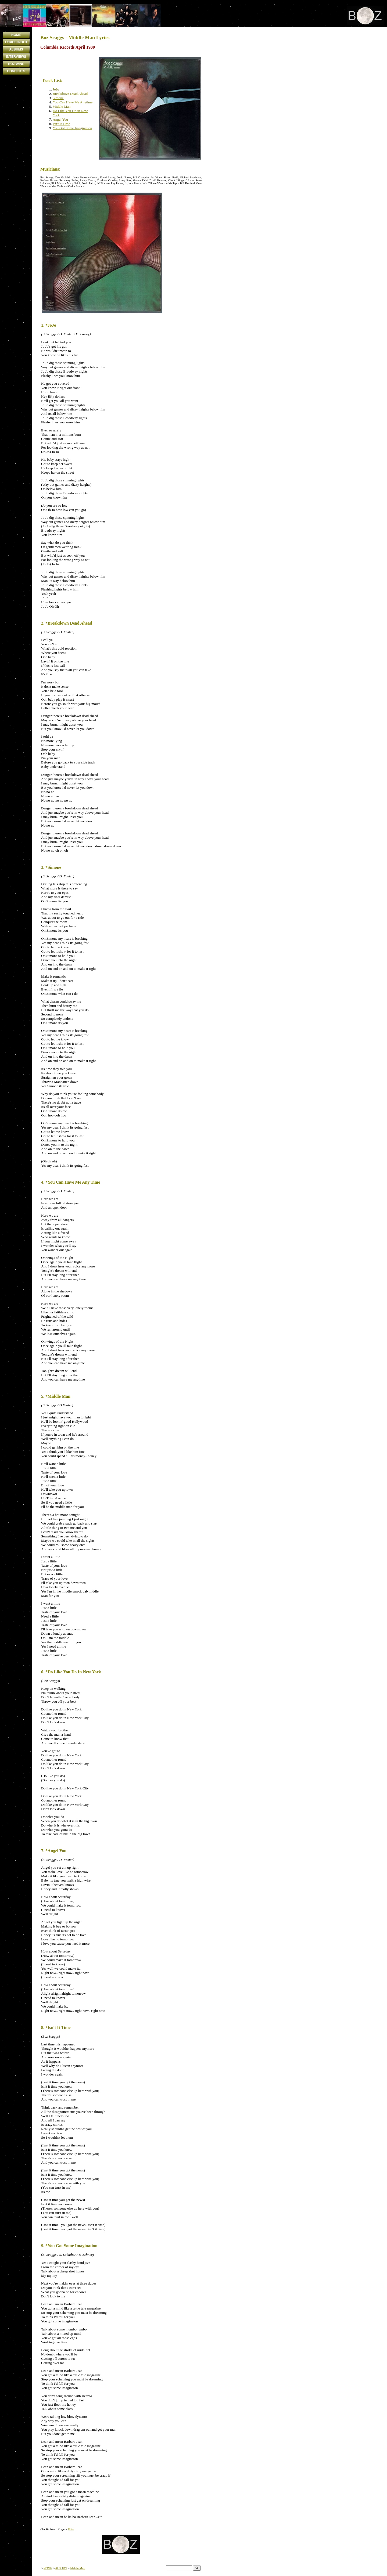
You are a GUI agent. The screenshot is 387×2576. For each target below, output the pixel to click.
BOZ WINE (16, 64)
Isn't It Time (61, 124)
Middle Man (61, 107)
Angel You (60, 119)
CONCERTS (16, 71)
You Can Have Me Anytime (72, 102)
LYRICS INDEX (16, 42)
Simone (58, 98)
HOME (16, 35)
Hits (71, 2529)
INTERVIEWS (16, 57)
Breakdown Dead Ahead (70, 94)
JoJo (56, 89)
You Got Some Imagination (72, 128)
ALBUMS (16, 49)
